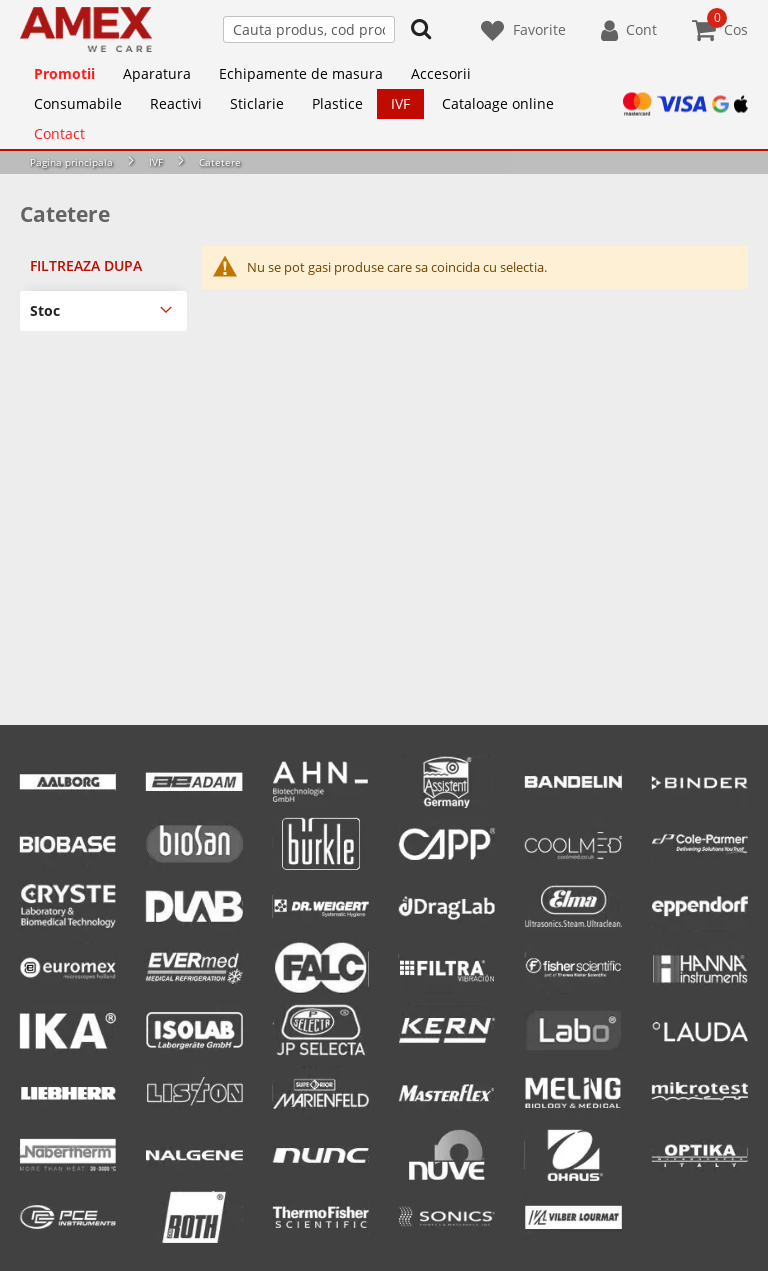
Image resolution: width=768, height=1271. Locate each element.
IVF (156, 162)
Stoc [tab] (45, 310)
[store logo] (86, 29)
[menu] (384, 104)
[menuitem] (64, 74)
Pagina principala (71, 162)
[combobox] (309, 29)
